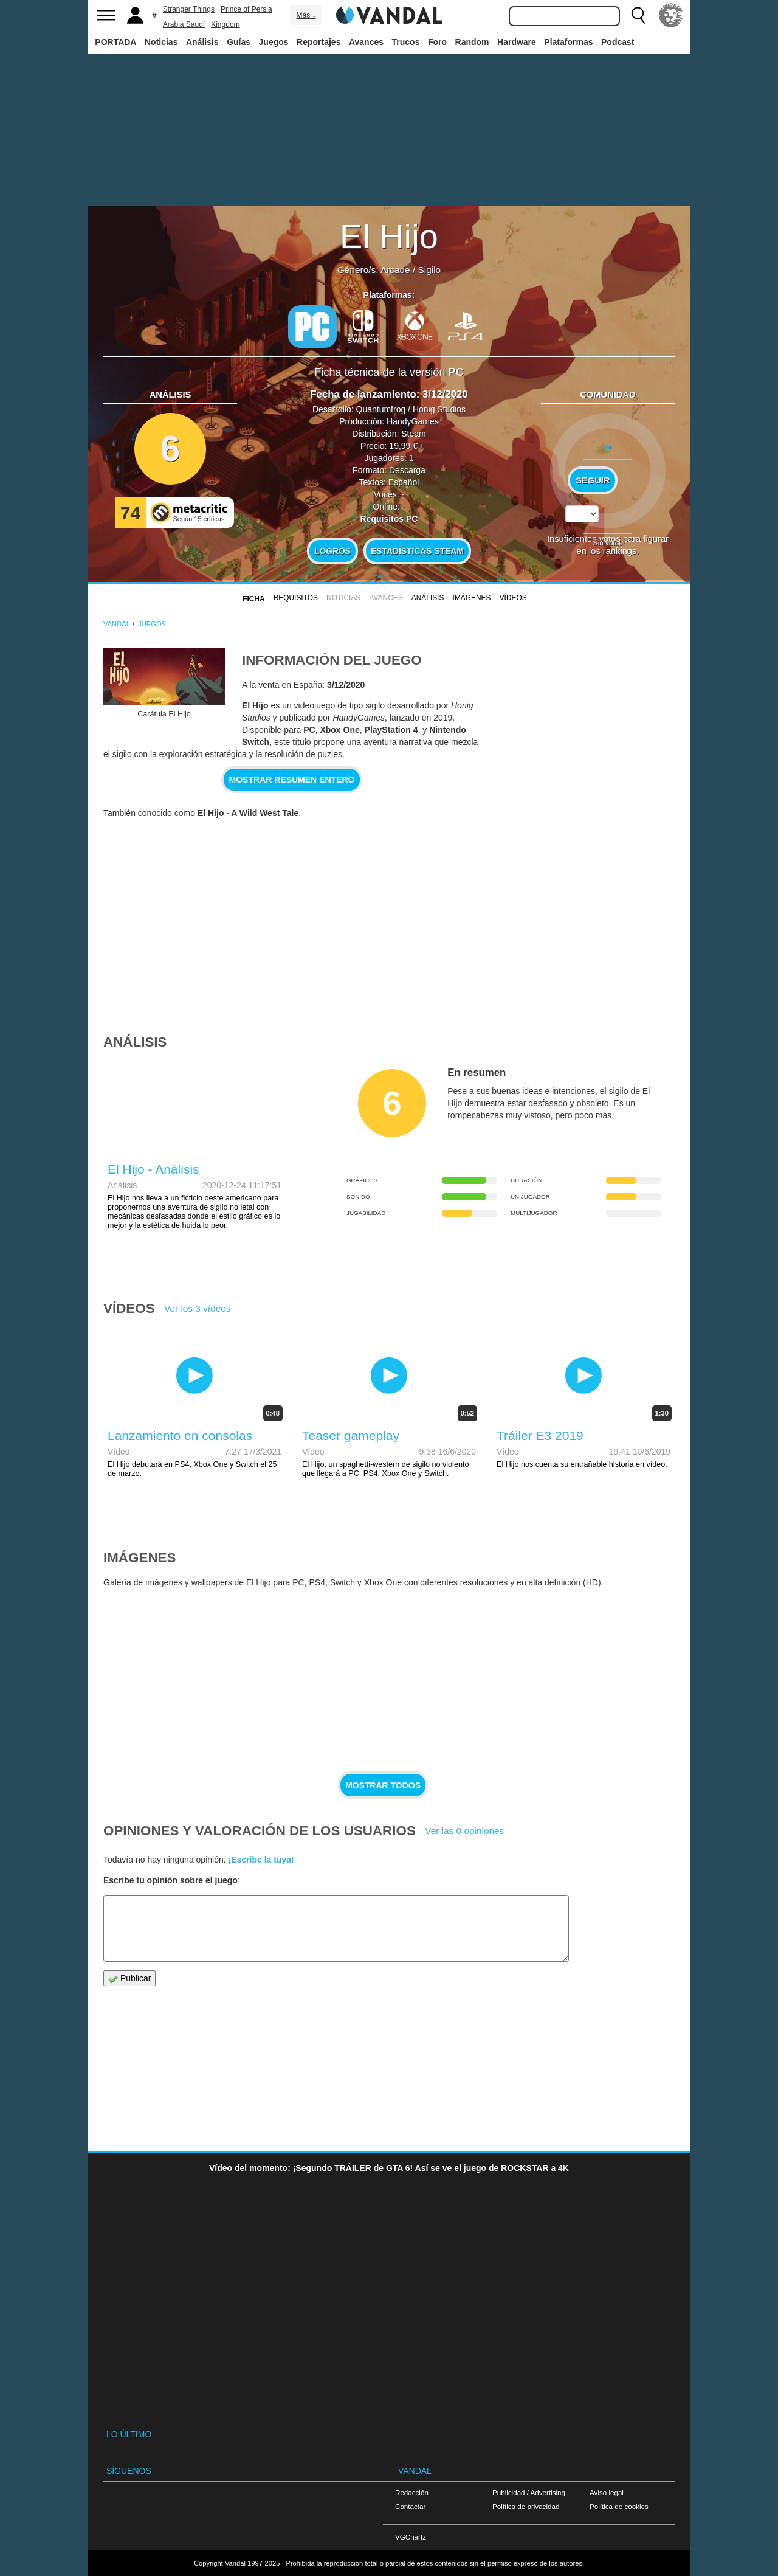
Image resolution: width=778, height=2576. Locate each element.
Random (472, 42)
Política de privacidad (525, 2506)
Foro (437, 42)
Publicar (129, 1978)
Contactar (410, 2506)
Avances (366, 42)
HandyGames (413, 421)
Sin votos (607, 543)
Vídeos (513, 598)
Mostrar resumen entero (292, 779)
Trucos (406, 42)
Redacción (412, 2492)
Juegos (274, 42)
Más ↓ (305, 15)
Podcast (617, 42)
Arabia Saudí (184, 24)
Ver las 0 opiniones (464, 1831)
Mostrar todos (383, 1785)
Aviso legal (607, 2492)
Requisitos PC (389, 519)
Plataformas (568, 42)
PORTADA (115, 42)
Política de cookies (619, 2506)
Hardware (516, 42)
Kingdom (225, 24)
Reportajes (318, 42)
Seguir (593, 480)
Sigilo (429, 270)
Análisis (202, 42)
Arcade (395, 270)
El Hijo (389, 236)
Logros (332, 551)
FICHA (253, 599)
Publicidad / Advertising (528, 2492)
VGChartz (410, 2537)
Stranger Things (189, 9)
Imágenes (472, 598)
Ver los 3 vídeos (197, 1308)
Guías (238, 42)
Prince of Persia (246, 9)
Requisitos (296, 598)
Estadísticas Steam (417, 551)
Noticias (161, 42)
